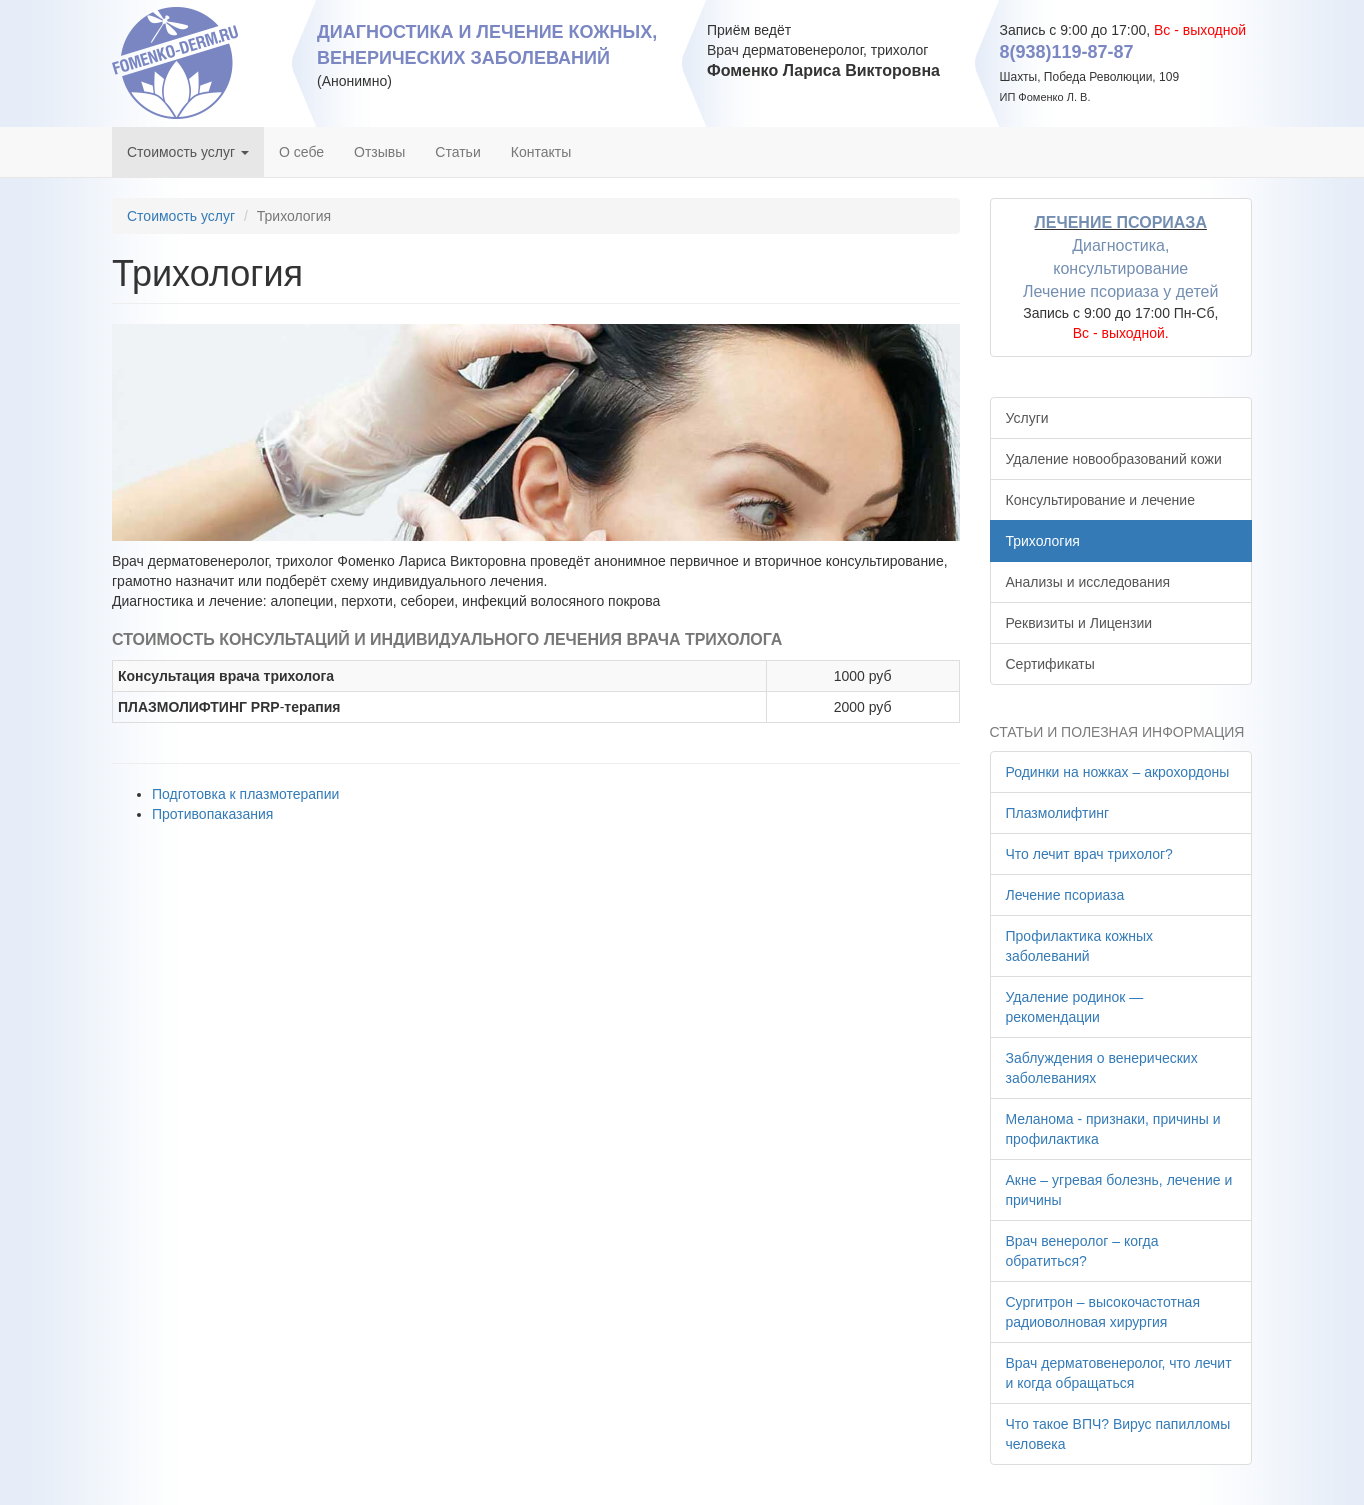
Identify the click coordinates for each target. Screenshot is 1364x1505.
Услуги (1027, 418)
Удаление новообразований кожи (1114, 459)
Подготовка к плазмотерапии (245, 794)
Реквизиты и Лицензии (1079, 623)
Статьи (457, 152)
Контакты (541, 152)
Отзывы (379, 152)
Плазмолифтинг (1058, 813)
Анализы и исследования (1088, 582)
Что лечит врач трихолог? (1089, 854)
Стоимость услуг (188, 152)
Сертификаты (1050, 664)
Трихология (1043, 541)
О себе (301, 152)
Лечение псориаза (1065, 895)
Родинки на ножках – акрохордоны (1118, 772)
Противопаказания (212, 814)
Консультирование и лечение (1100, 500)
